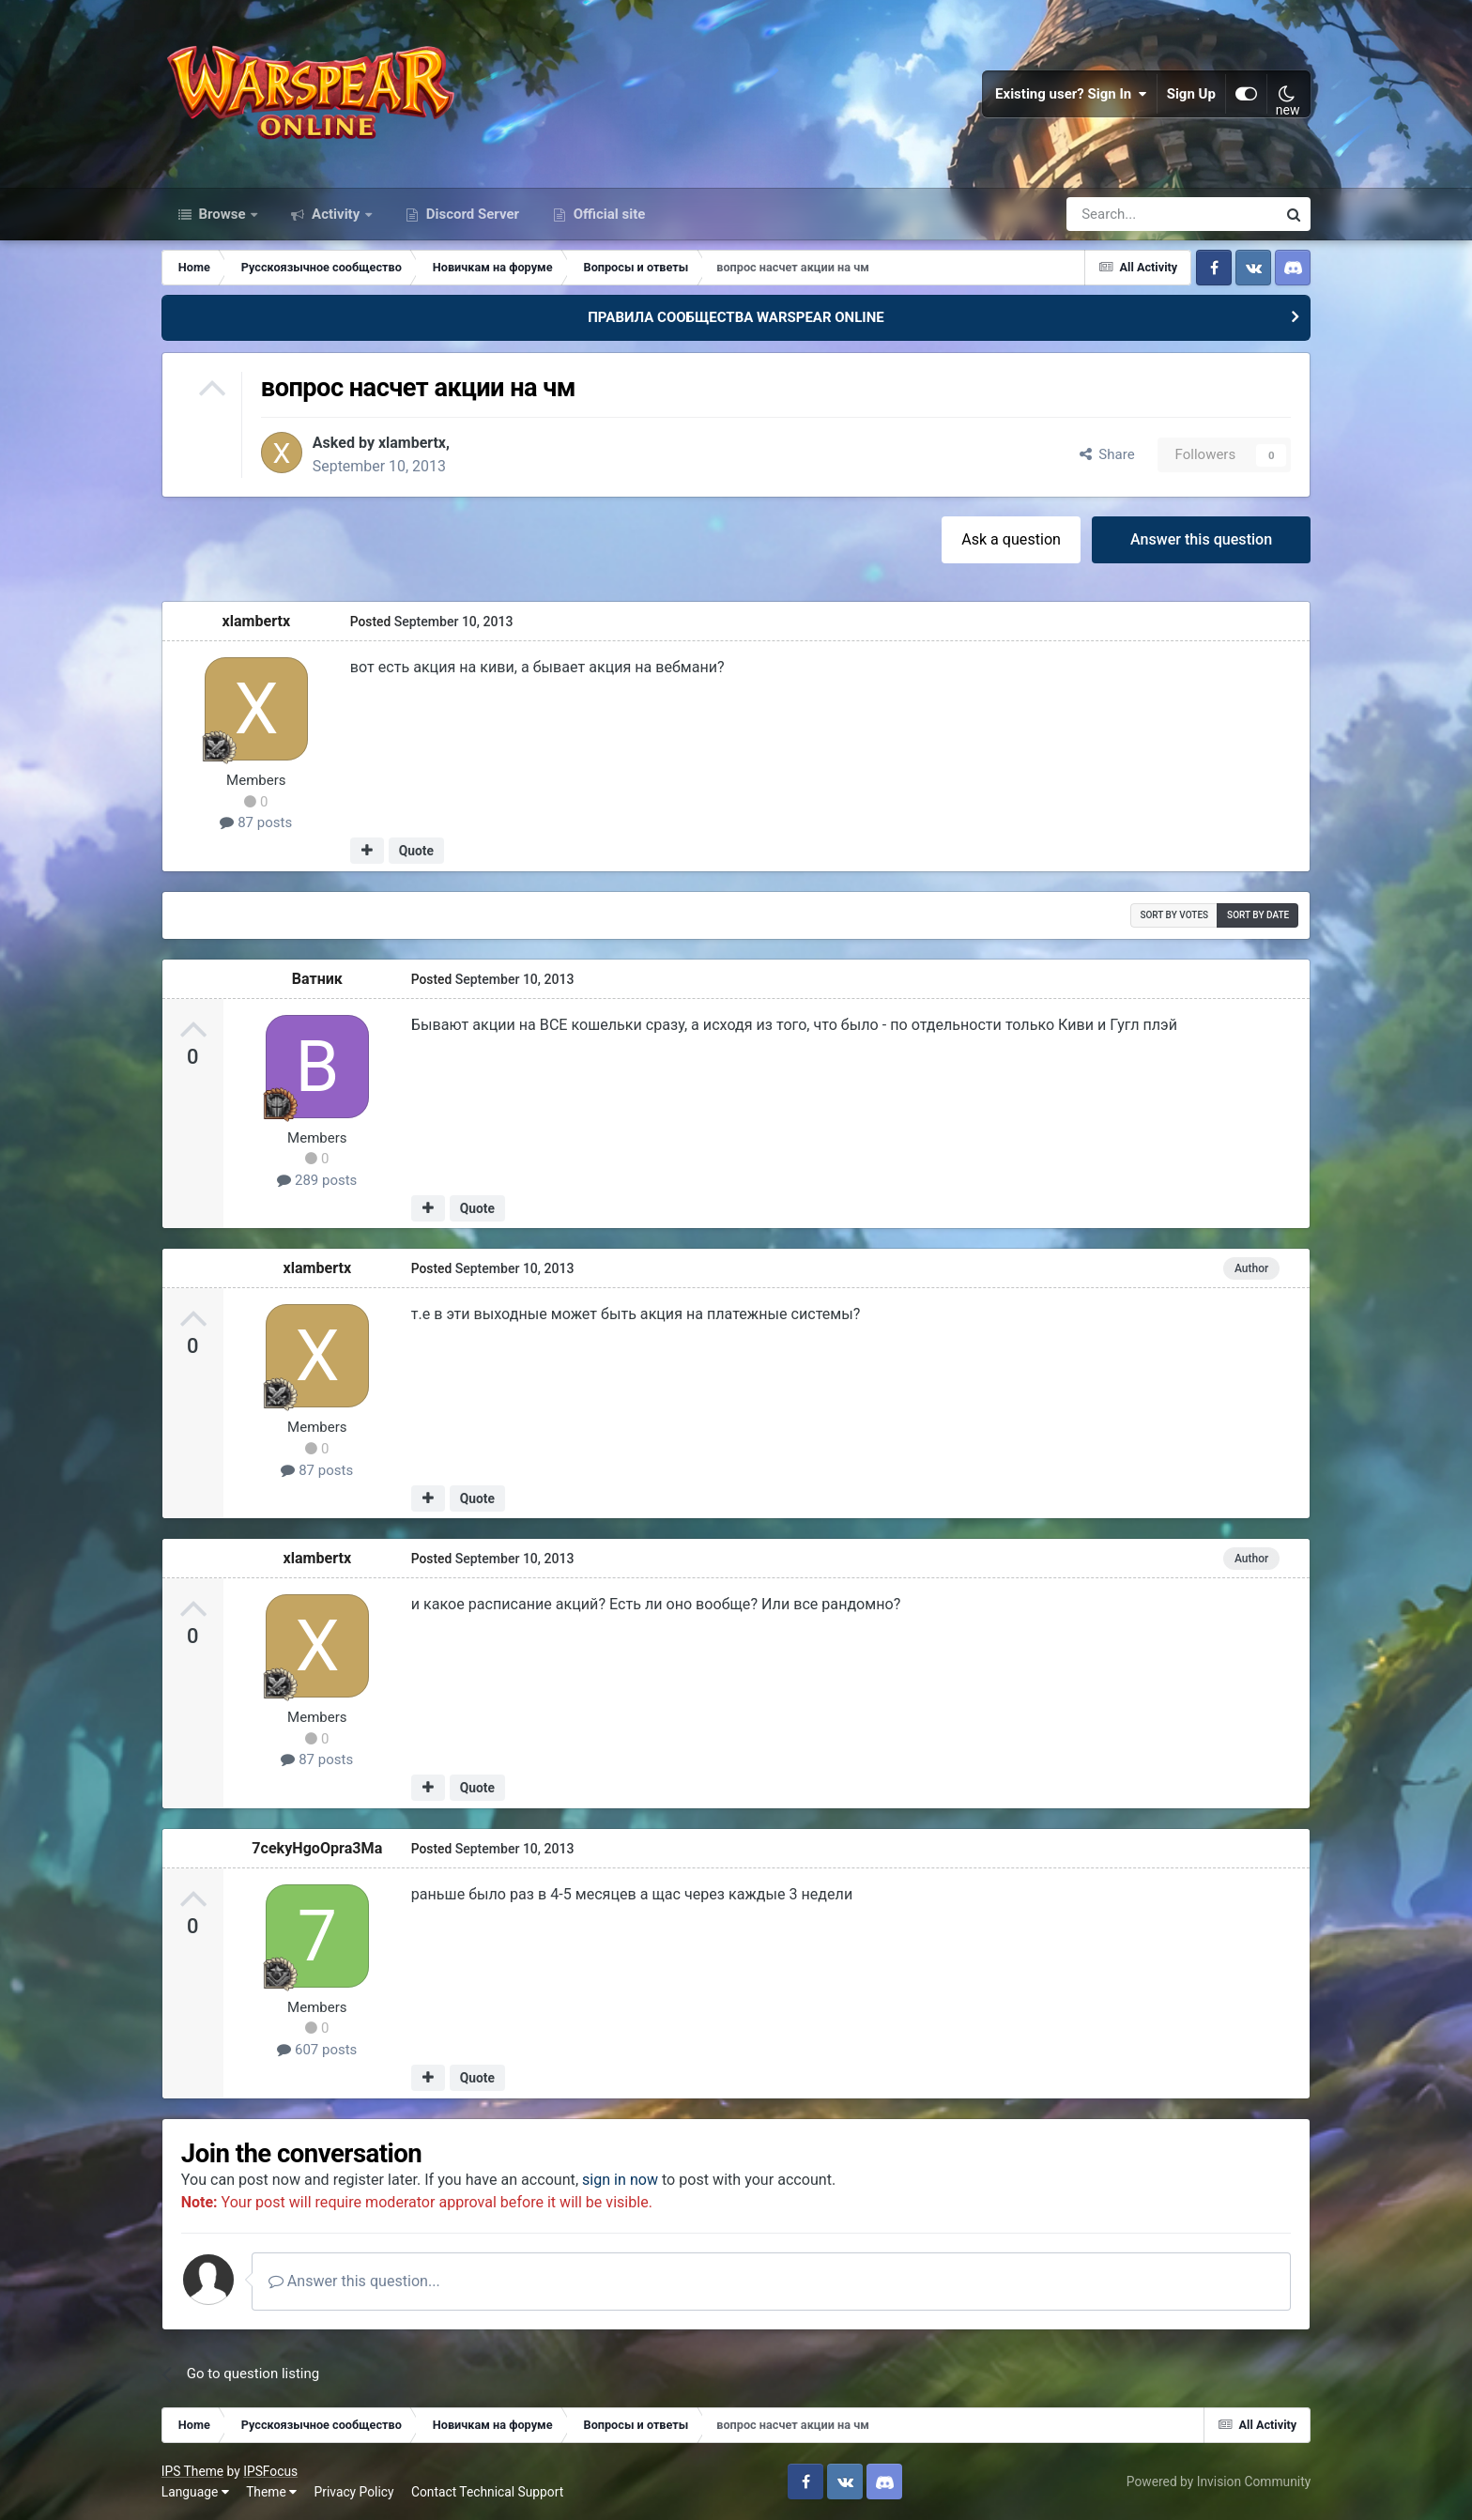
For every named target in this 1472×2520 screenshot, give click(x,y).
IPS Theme (192, 2471)
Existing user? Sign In (1071, 94)
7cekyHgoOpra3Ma (317, 1847)
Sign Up (1191, 93)
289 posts (317, 1179)
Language (195, 2490)
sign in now (620, 2179)
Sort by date (1258, 914)
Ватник (317, 978)
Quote (416, 850)
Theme (271, 2490)
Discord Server (470, 214)
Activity (335, 214)
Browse (222, 214)
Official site (607, 214)
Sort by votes (1174, 914)
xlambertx (412, 443)
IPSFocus (270, 2471)
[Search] (1121, 214)
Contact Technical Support (487, 2490)
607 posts (317, 2048)
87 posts (256, 822)
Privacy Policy (354, 2490)
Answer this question (1201, 538)
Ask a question (1011, 538)
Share (1107, 454)
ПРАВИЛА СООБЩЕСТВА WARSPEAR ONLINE (736, 317)
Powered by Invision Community (1219, 2480)
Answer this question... (354, 2280)
